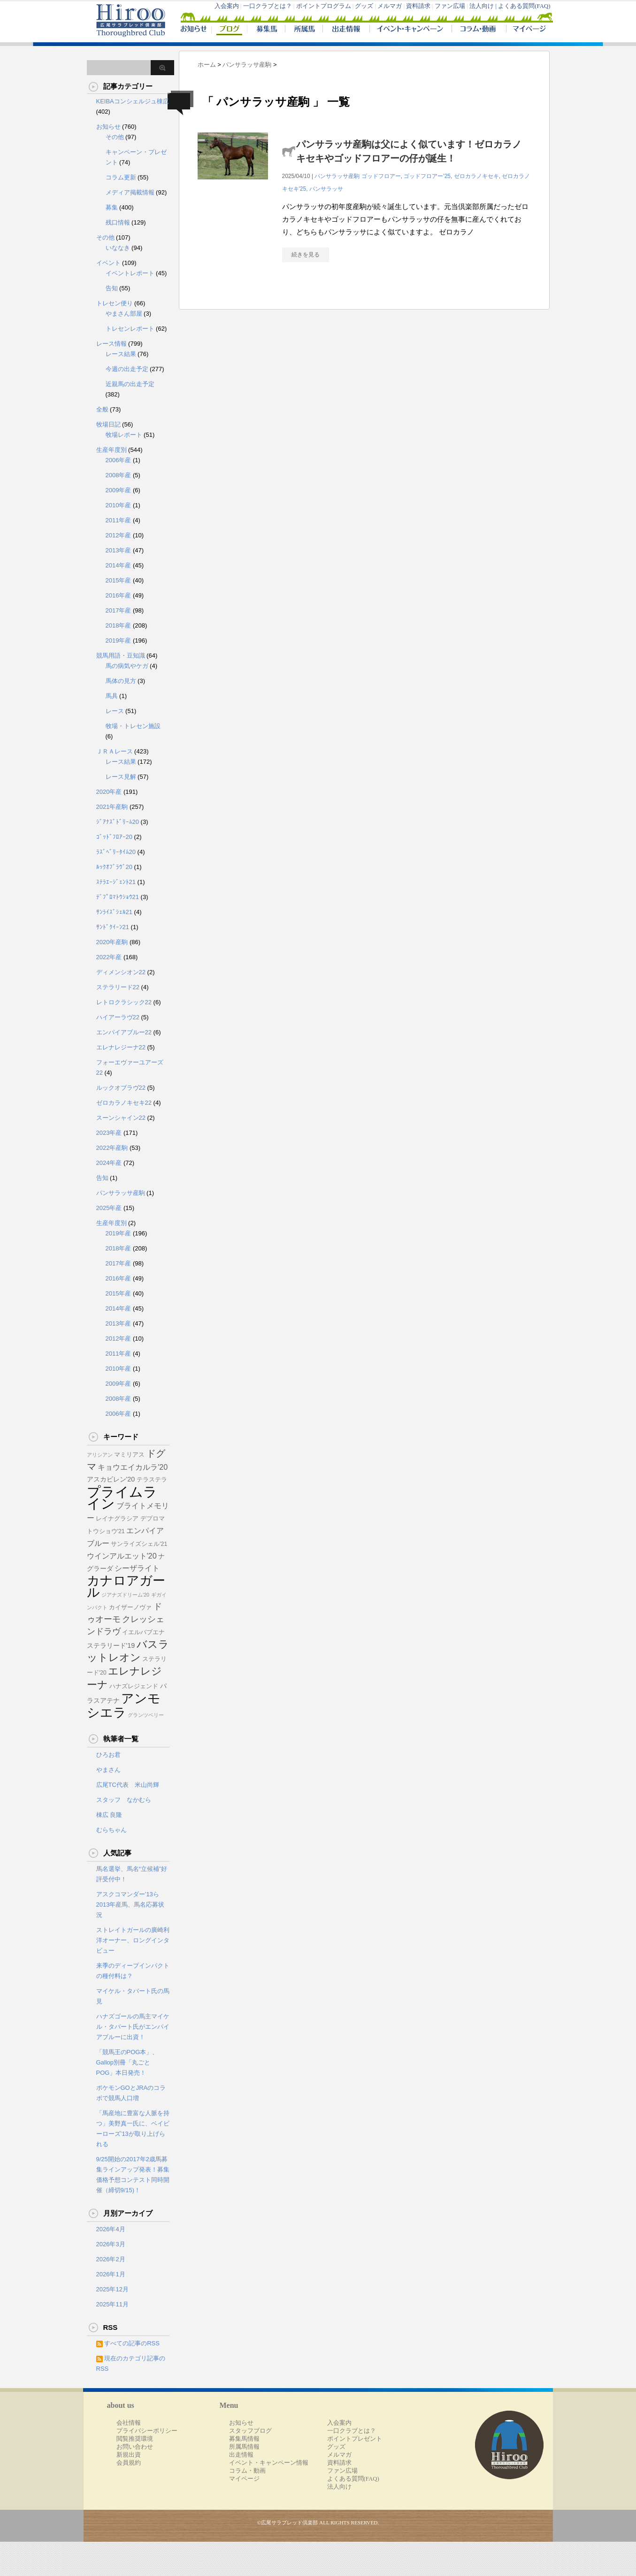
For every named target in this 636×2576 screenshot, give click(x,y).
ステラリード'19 (111, 1645)
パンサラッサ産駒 (337, 176)
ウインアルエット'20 (122, 1556)
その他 (115, 136)
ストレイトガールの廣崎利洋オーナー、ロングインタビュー (132, 1940)
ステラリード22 (117, 987)
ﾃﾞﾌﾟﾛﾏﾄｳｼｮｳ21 (117, 896)
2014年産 (118, 565)
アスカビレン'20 (111, 1479)
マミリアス (129, 1454)
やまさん (108, 1769)
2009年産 (118, 490)
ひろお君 (108, 1754)
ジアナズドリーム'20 (125, 1595)
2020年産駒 (112, 942)
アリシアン (100, 1455)
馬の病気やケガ (127, 665)
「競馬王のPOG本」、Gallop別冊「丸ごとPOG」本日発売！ (127, 2062)
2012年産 (118, 535)
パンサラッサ (326, 189)
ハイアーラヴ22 (117, 1017)
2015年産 (118, 580)
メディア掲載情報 (130, 192)
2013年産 (118, 550)
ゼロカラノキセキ (476, 176)
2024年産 (109, 1162)
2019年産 (118, 640)
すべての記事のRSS (132, 2343)
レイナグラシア (117, 1518)
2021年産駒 (112, 806)
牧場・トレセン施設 (133, 725)
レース (115, 710)
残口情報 (118, 222)
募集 (112, 207)
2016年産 (118, 595)
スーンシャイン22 (121, 1117)
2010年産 (118, 505)
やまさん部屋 (124, 313)
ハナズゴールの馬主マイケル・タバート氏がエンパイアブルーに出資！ (132, 2027)
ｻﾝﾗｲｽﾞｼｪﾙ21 (114, 912)
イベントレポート (130, 273)
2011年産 (118, 520)
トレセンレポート (130, 328)
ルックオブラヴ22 (121, 1087)
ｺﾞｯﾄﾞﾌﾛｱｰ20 (114, 836)
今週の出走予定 (127, 368)
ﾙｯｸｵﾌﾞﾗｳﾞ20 (114, 866)
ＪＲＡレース (114, 751)
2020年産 (109, 791)
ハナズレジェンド (133, 1686)
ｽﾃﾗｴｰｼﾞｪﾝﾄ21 (116, 881)
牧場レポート (124, 434)
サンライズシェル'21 (139, 1544)
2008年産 (118, 475)
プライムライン (122, 1497)
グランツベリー (146, 1715)
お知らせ (108, 126)
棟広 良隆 (109, 1814)
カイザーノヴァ (130, 1607)
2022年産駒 (112, 1147)
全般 (102, 409)
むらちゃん (111, 1829)
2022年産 (109, 957)
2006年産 (118, 460)
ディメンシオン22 (121, 972)
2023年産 (109, 1132)
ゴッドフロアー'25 (427, 176)
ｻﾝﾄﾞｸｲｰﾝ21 (112, 927)
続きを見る (305, 254)
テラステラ (152, 1479)
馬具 (112, 695)
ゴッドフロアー (381, 176)
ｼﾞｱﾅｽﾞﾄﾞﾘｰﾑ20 (117, 821)
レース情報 (111, 343)
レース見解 (121, 776)
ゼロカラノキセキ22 (124, 1102)
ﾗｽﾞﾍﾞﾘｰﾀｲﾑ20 (116, 851)
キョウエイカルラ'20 (133, 1467)
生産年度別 (111, 449)
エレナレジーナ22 (121, 1047)
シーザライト (137, 1568)
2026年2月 (110, 2259)
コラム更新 (121, 177)
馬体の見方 (121, 680)
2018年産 (118, 625)
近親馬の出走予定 (130, 384)
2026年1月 (110, 2274)
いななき (118, 247)
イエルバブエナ (143, 1632)
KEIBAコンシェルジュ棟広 (132, 101)
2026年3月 (110, 2244)
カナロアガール (126, 1586)
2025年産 (109, 1207)
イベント (108, 262)
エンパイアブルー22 (124, 1032)
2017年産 (118, 610)
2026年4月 (110, 2229)
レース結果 (121, 353)
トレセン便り (114, 303)
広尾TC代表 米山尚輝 (127, 1784)
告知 (112, 288)
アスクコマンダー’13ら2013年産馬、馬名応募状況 (130, 1904)
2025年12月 (112, 2289)
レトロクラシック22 (124, 1002)
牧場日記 (108, 424)
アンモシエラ (124, 1705)
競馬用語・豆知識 (120, 655)
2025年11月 (112, 2304)
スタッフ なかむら (123, 1799)
